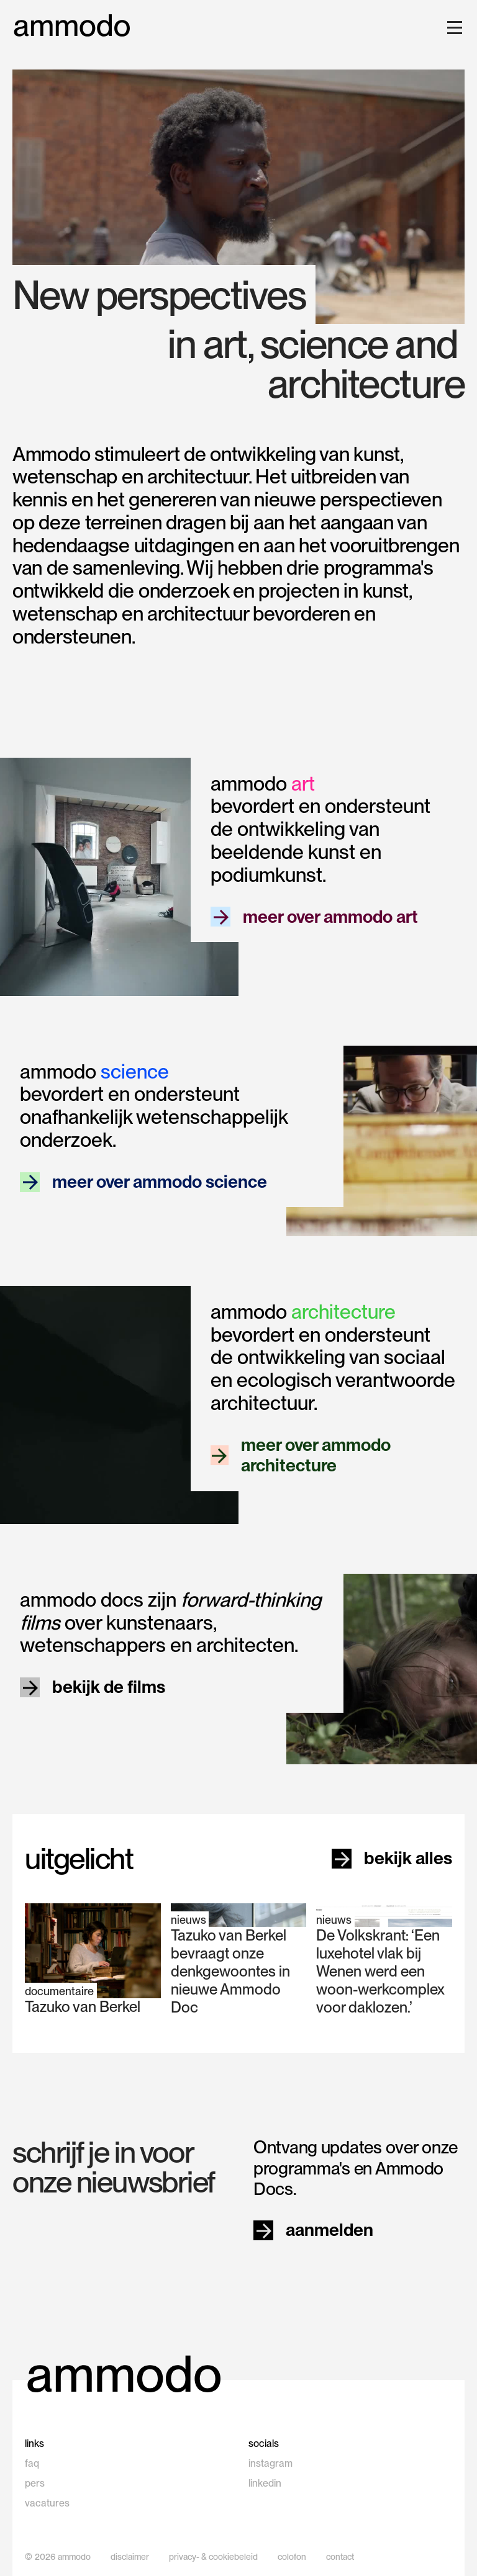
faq (32, 2463)
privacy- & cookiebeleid (213, 2557)
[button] (452, 27)
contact (340, 2557)
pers (35, 2483)
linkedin (264, 2483)
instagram (270, 2463)
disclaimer (130, 2557)
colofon (292, 2557)
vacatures (47, 2503)
